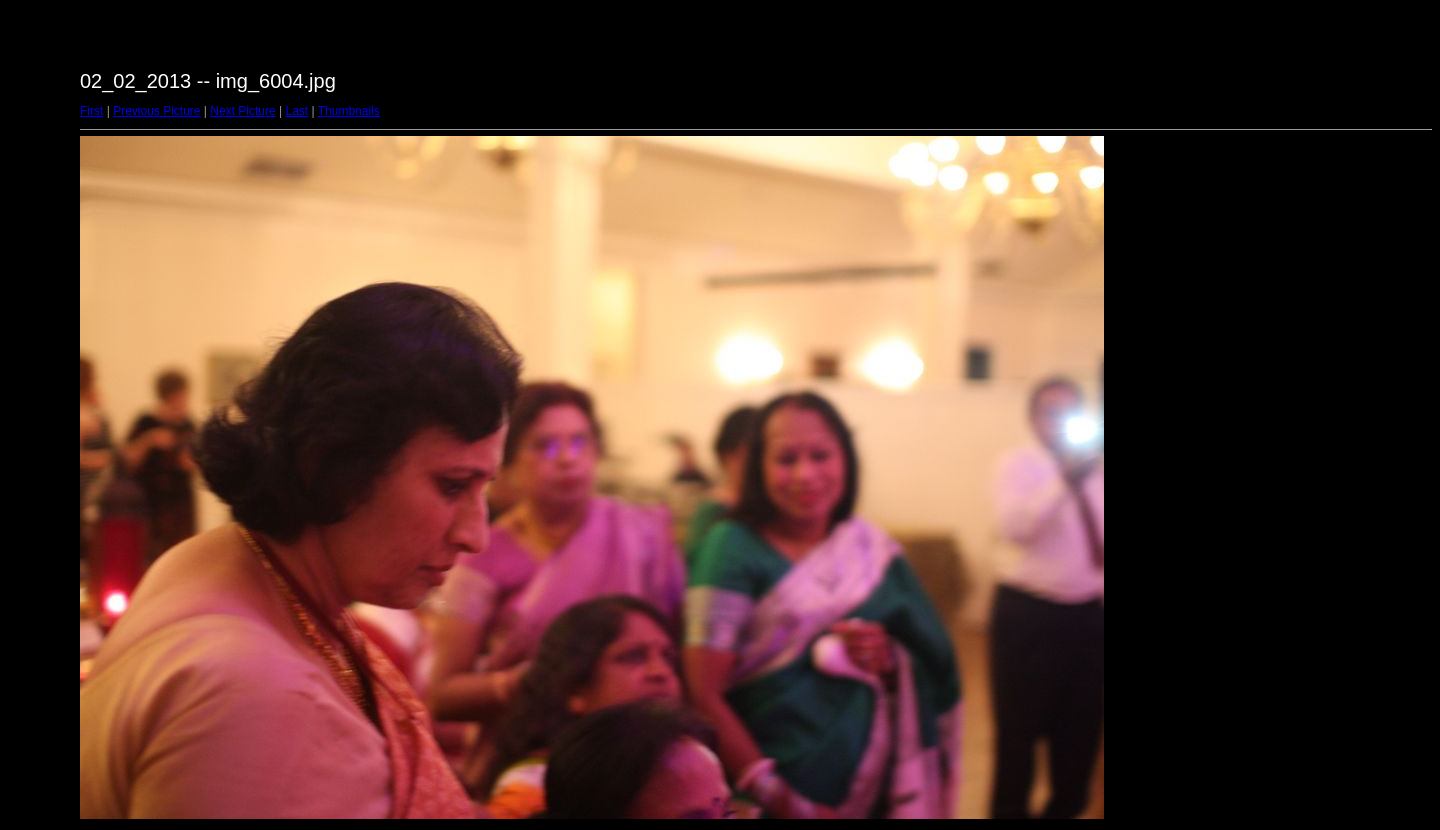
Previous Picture (156, 111)
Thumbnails (349, 111)
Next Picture (242, 111)
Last (296, 111)
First (91, 111)
